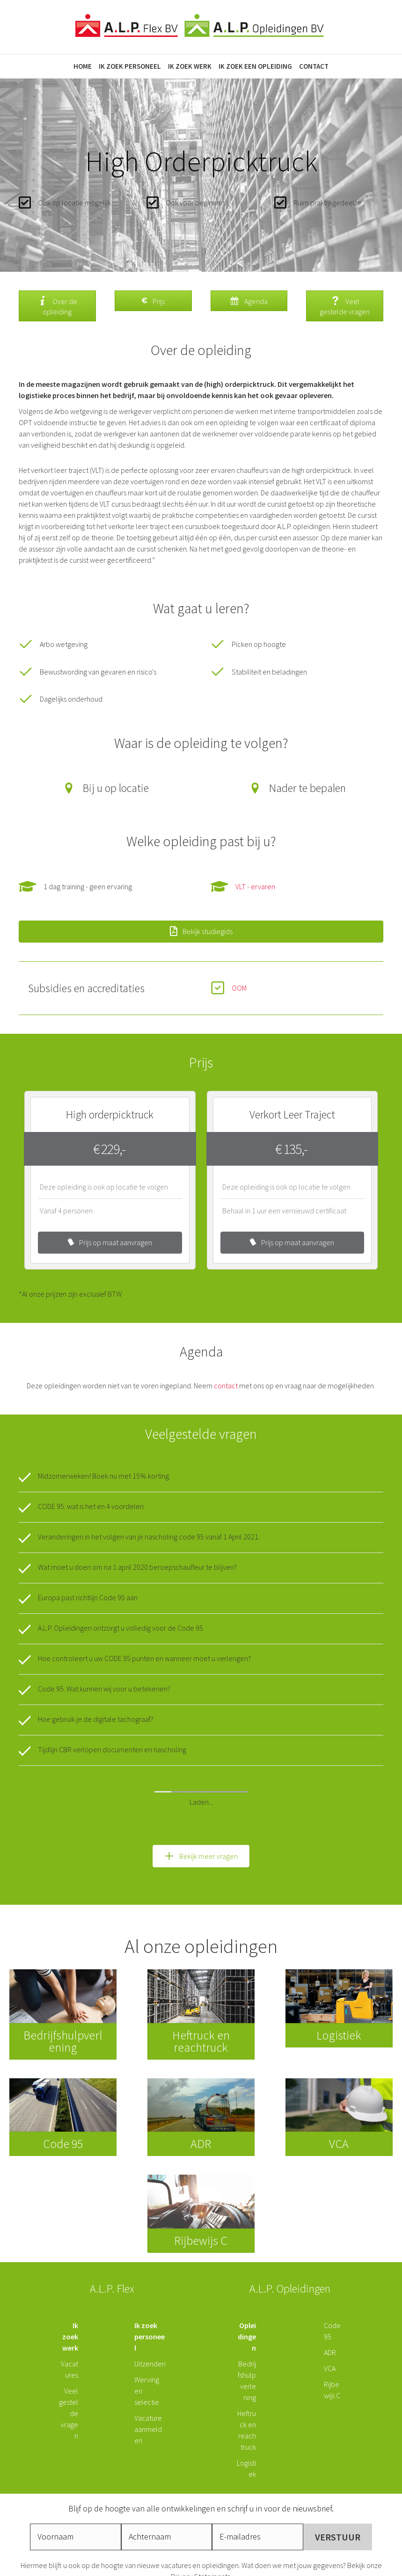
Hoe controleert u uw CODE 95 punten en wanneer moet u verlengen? (144, 1658)
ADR (330, 2292)
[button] (201, 1796)
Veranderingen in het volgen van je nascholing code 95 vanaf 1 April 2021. (149, 1536)
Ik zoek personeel (130, 66)
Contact (314, 66)
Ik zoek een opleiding (255, 66)
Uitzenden (150, 2303)
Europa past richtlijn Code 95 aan (88, 1597)
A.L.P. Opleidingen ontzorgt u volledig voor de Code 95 (120, 1628)
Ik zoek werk (190, 66)
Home (82, 66)
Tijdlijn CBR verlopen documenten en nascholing (112, 1749)
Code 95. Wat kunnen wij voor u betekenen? (104, 1688)
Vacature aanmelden (148, 2369)
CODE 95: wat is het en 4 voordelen (91, 1506)
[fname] (75, 2477)
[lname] (166, 2477)
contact (226, 1385)
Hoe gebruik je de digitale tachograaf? (95, 1719)
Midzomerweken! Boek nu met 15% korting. (104, 1475)
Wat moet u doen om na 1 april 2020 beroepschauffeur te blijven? (137, 1567)
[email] (257, 2477)
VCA (330, 2308)
